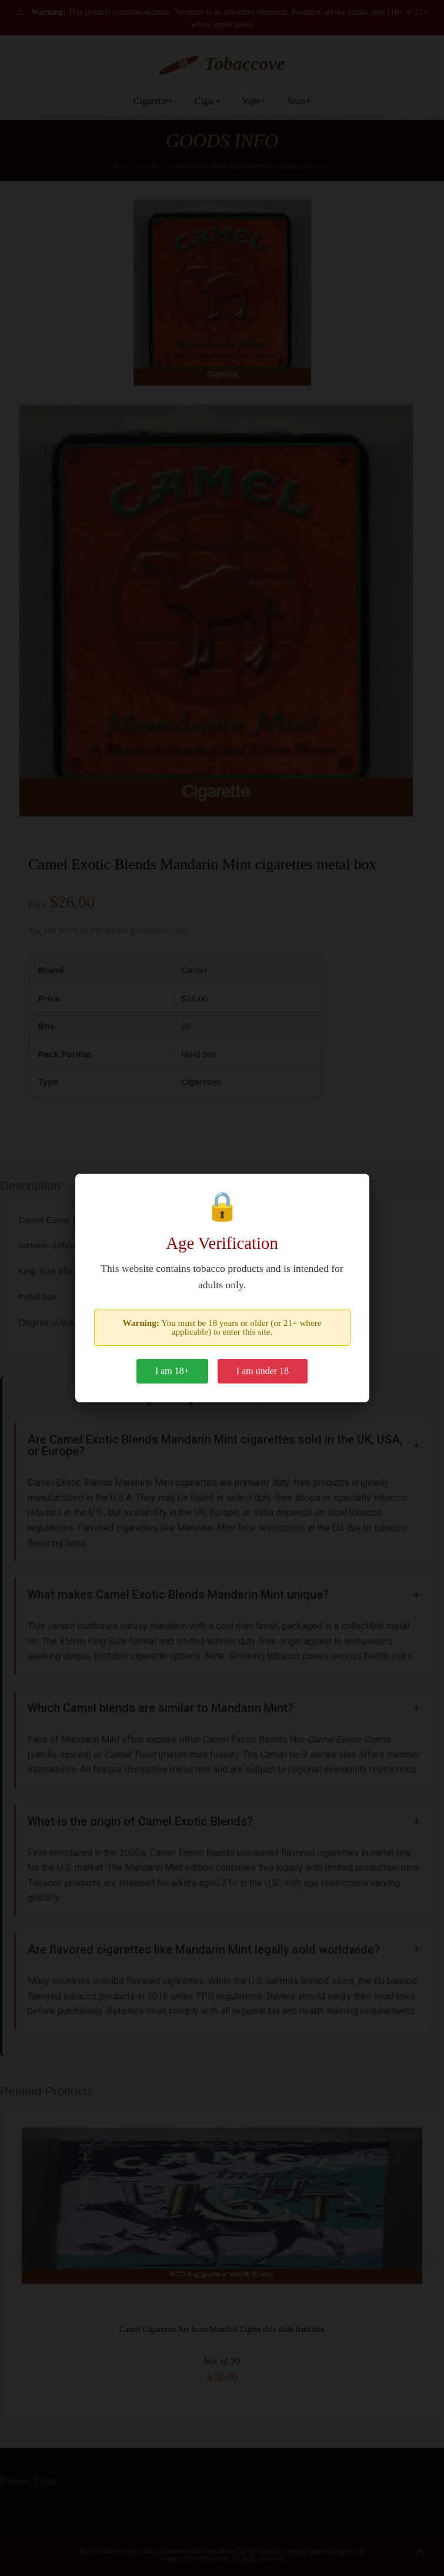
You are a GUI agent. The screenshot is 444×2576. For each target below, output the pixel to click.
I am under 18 (262, 1371)
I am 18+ (172, 1371)
